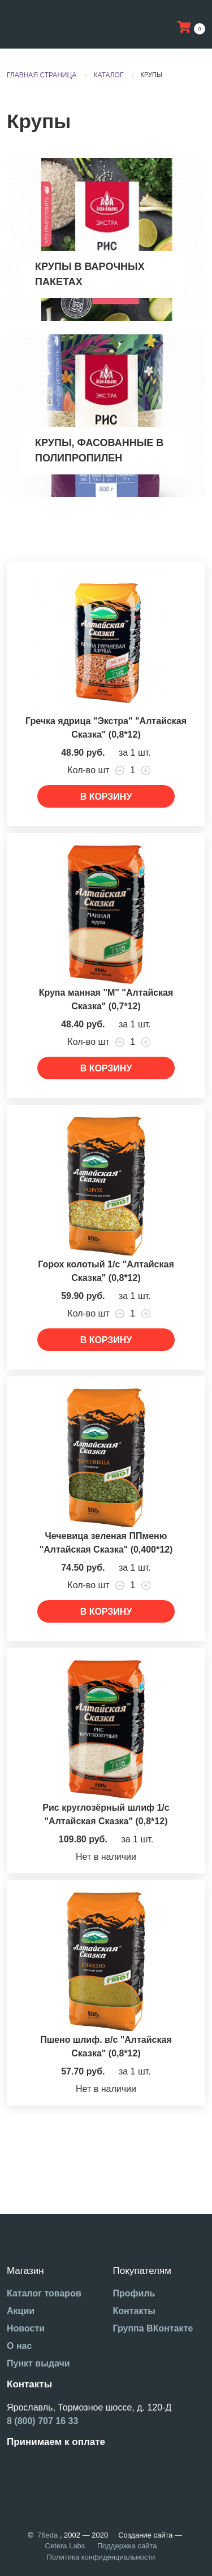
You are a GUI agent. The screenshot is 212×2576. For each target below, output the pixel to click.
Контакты (134, 2311)
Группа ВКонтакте (153, 2328)
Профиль (134, 2293)
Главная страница (41, 75)
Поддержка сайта (127, 2546)
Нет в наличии (106, 1857)
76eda (47, 2535)
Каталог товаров (44, 2293)
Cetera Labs (65, 2546)
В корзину (106, 796)
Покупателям (142, 2270)
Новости (26, 2328)
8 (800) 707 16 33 (42, 2421)
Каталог (108, 75)
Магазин (25, 2270)
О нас (19, 2346)
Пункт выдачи (38, 2363)
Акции (20, 2311)
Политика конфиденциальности (101, 2557)
